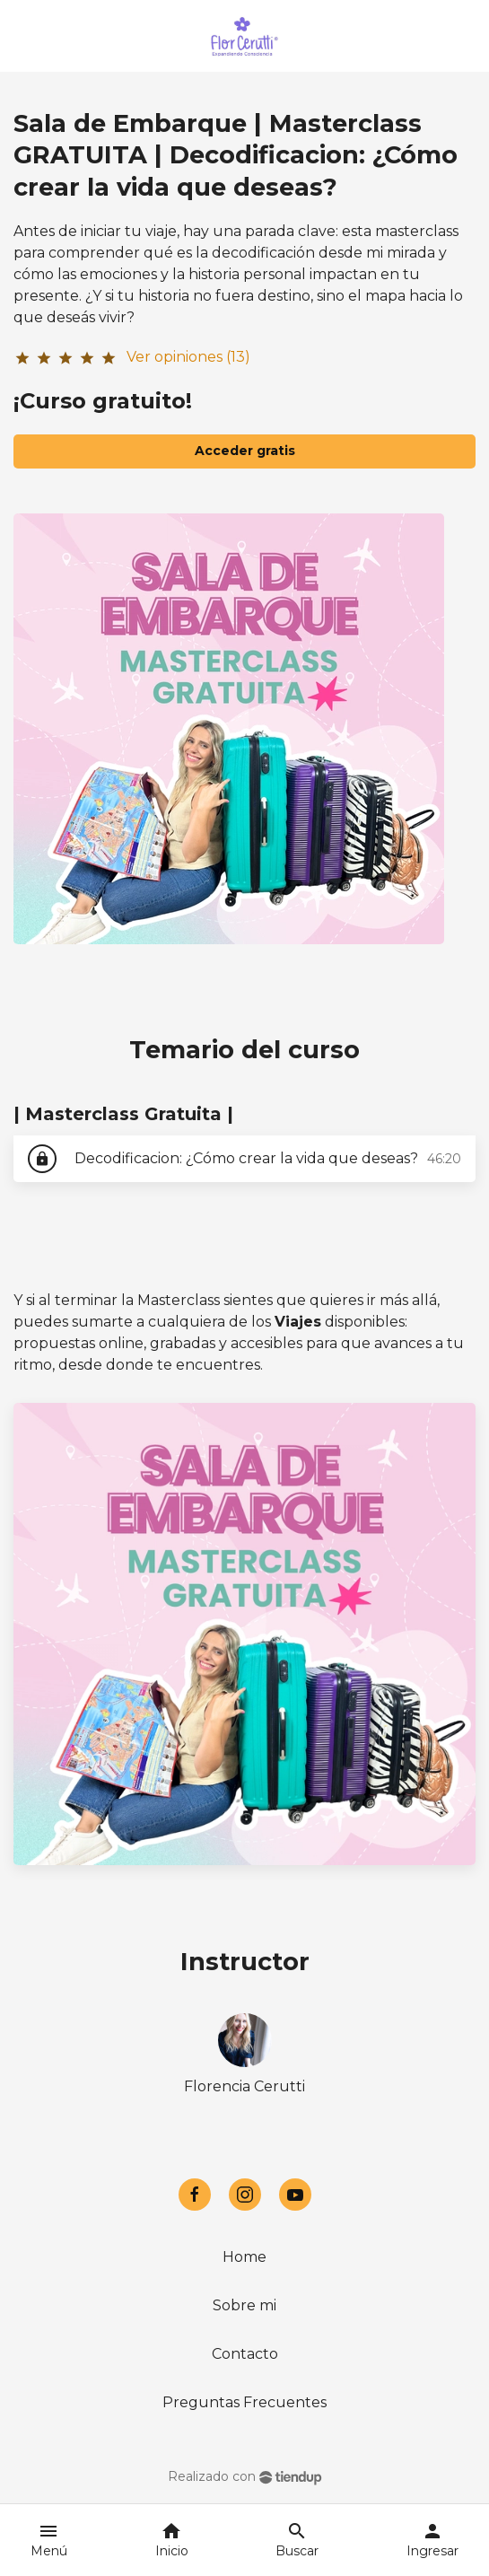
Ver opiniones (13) (188, 356)
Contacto (245, 2353)
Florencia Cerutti (244, 2086)
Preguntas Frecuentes (244, 2402)
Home (244, 2256)
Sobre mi (244, 2305)
